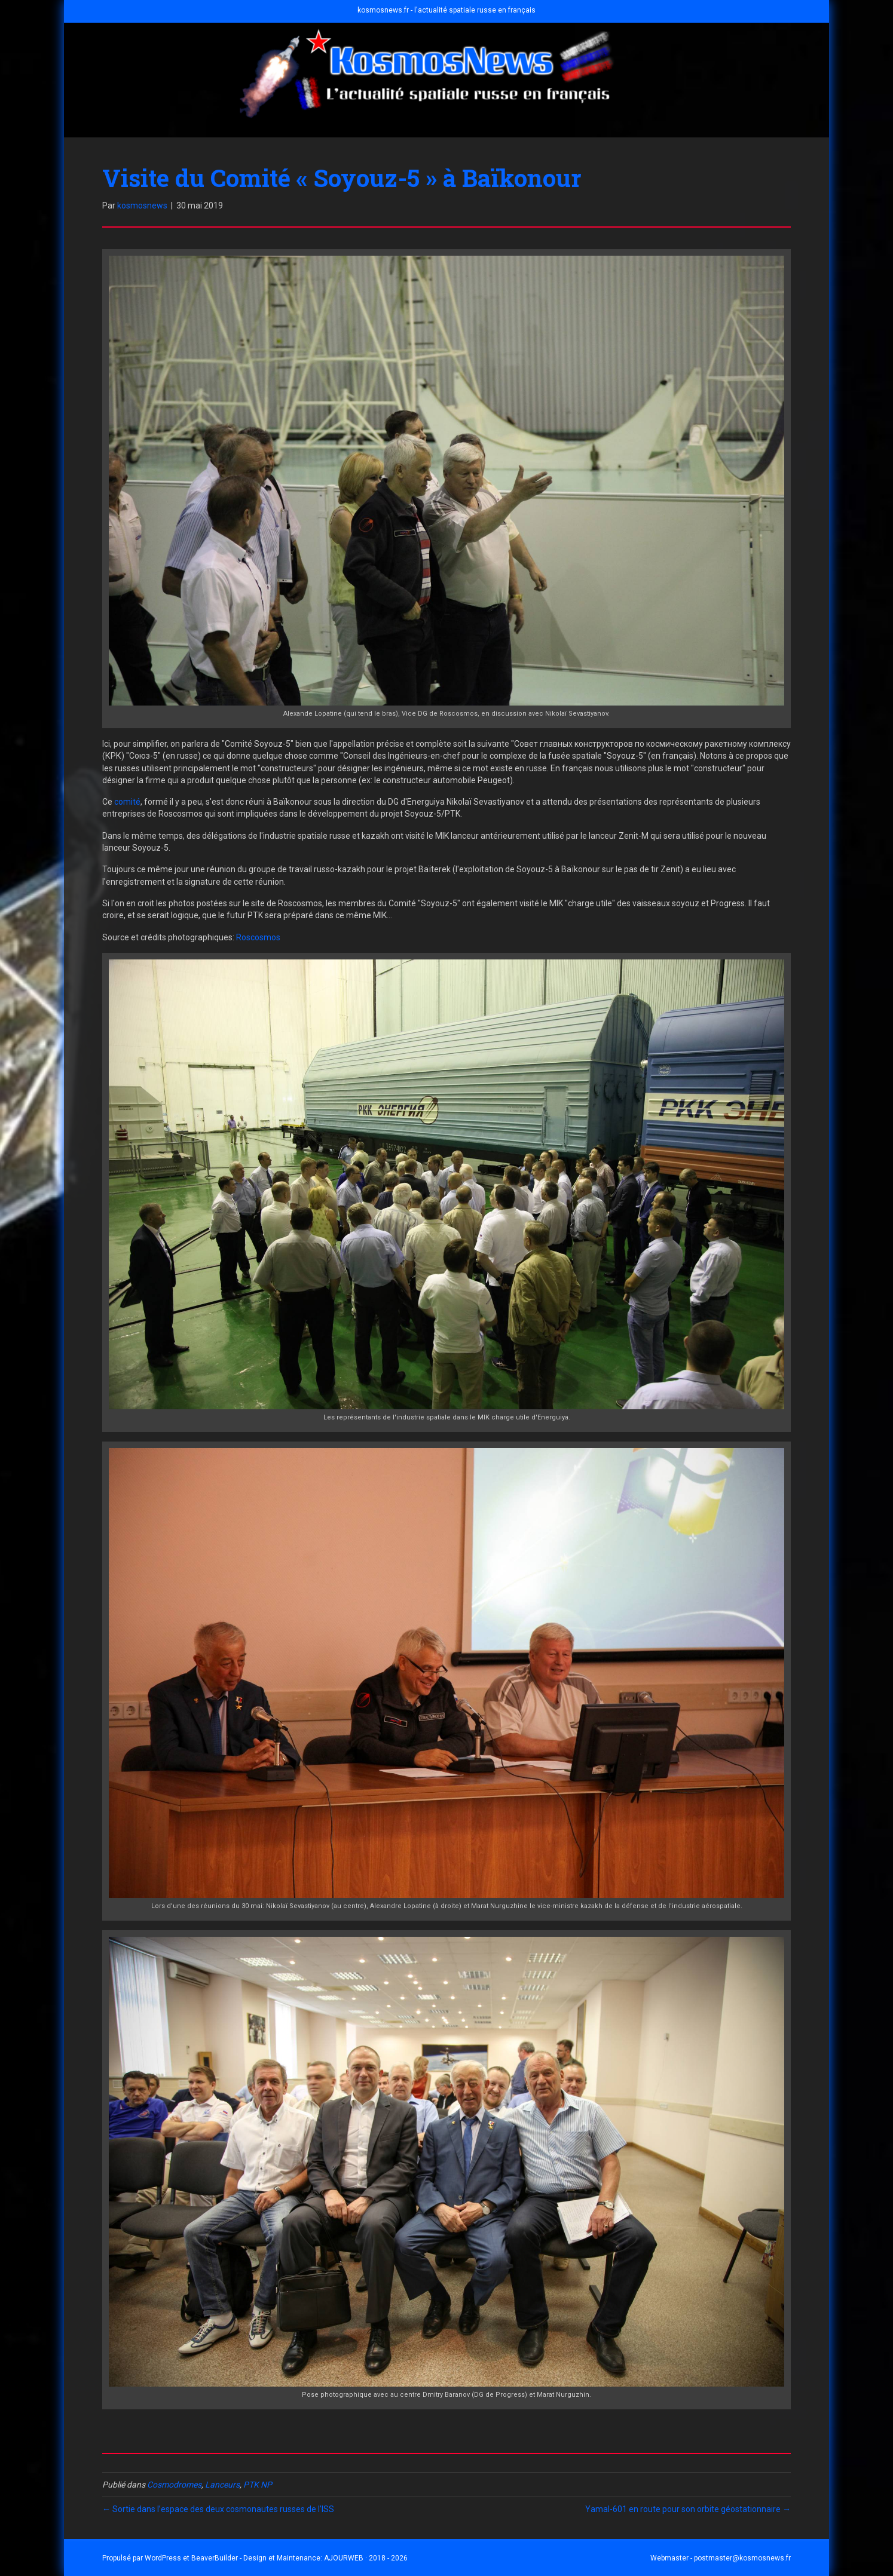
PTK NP (257, 2484)
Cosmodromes (174, 2484)
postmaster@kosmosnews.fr (742, 2558)
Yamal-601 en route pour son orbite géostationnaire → (688, 2509)
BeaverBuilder (214, 2558)
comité (127, 801)
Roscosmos (258, 937)
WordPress (163, 2558)
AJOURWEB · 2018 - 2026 (366, 2558)
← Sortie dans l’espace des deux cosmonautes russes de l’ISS (218, 2509)
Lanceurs (222, 2484)
